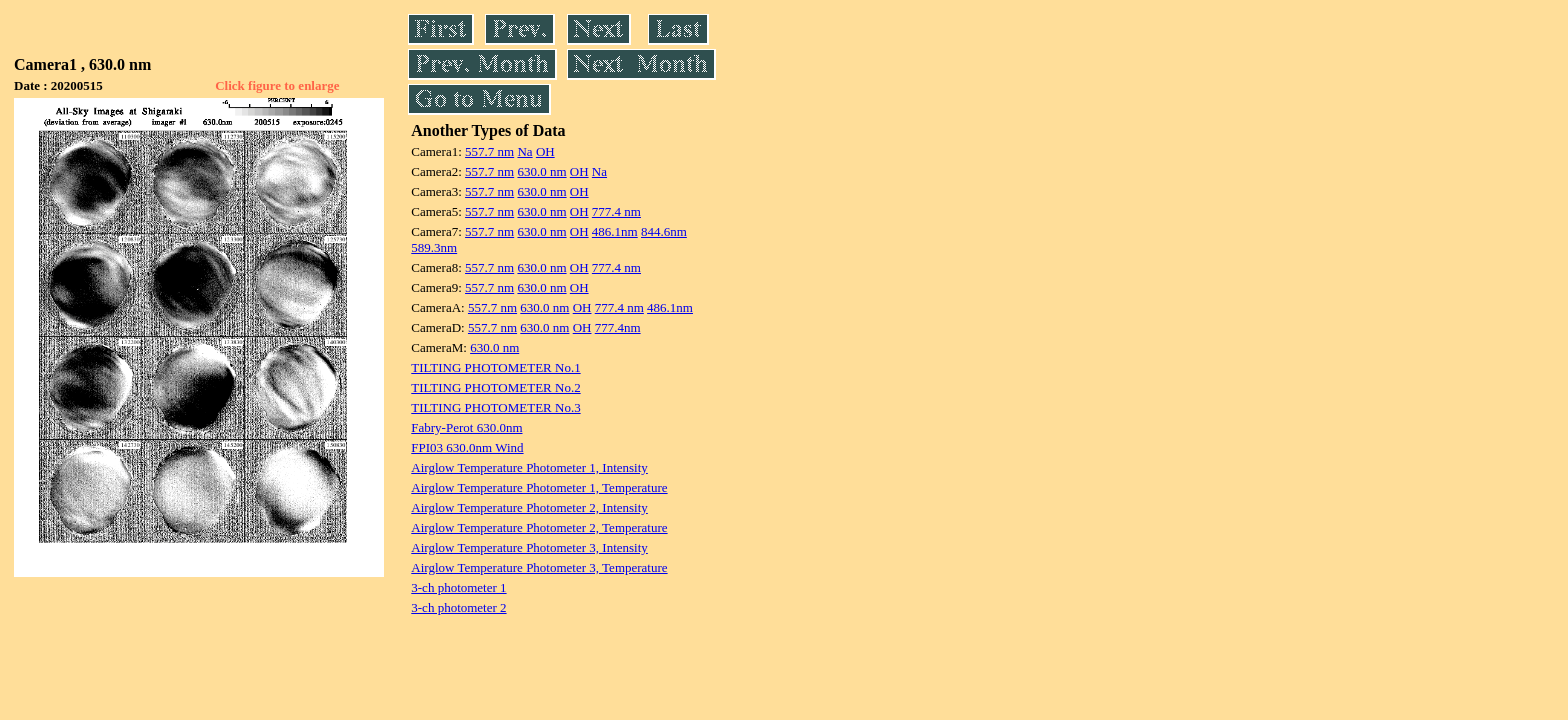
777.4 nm (616, 211)
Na (524, 151)
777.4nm (618, 327)
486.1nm (615, 231)
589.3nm (434, 247)
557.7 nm (489, 151)
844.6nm (664, 231)
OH (545, 151)
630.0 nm (541, 171)
